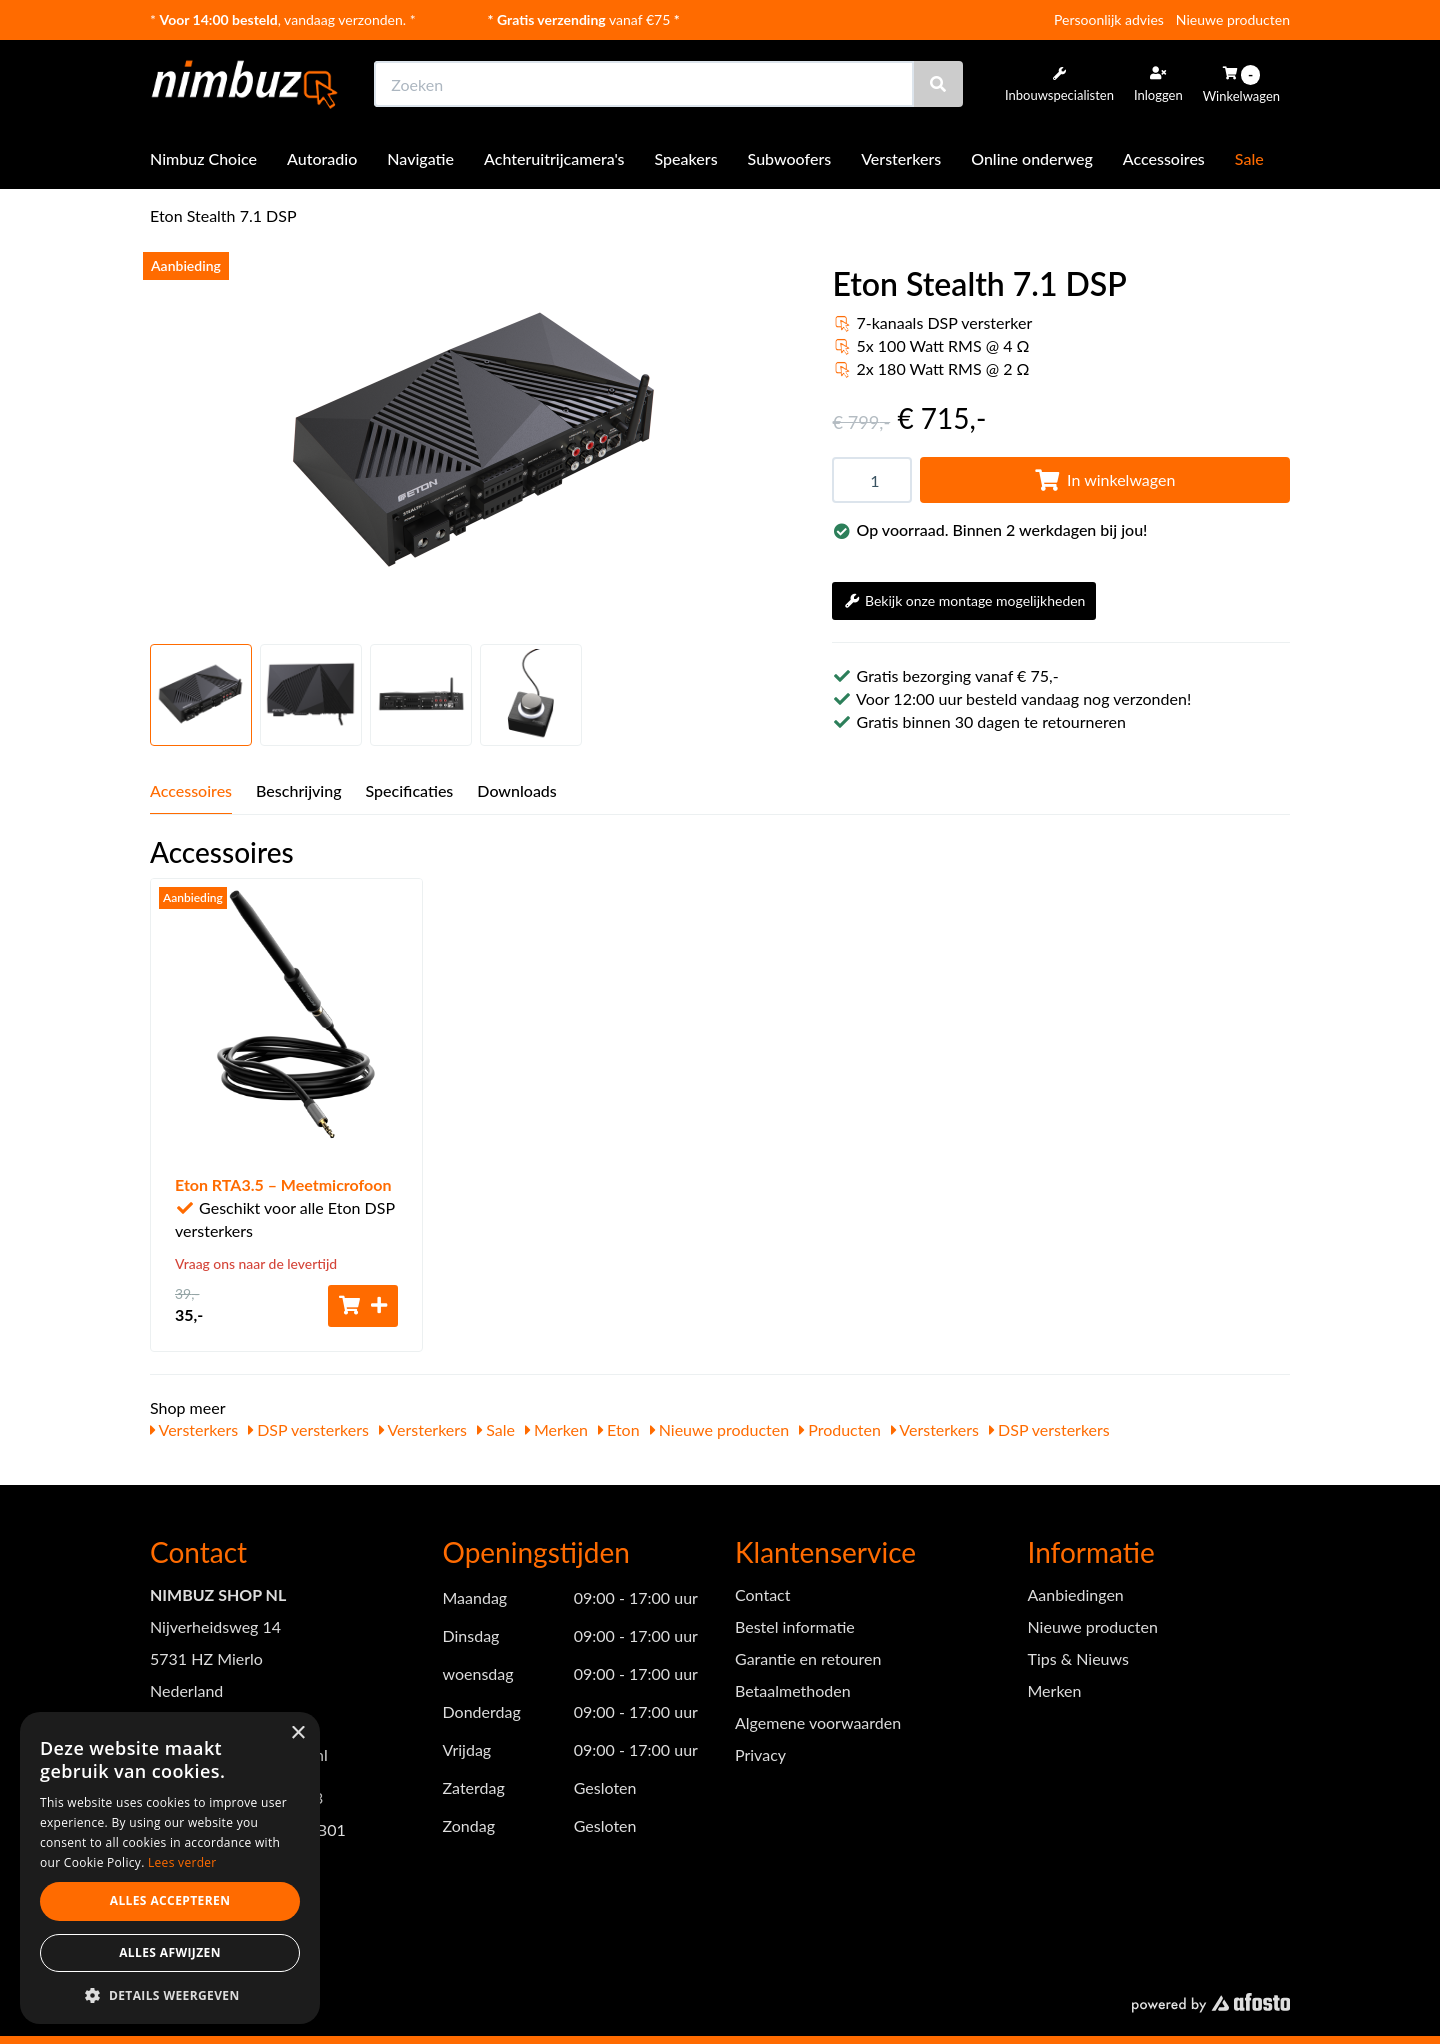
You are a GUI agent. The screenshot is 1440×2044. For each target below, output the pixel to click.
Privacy (760, 1754)
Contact (762, 1594)
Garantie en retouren (808, 1658)
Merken (556, 1429)
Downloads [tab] (517, 790)
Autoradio (322, 158)
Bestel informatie (795, 1626)
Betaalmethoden (793, 1690)
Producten (840, 1429)
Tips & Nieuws (1078, 1658)
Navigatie (420, 158)
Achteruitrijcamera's (554, 158)
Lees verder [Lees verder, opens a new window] (182, 1862)
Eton (619, 1429)
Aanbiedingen (1076, 1594)
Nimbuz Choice (203, 158)
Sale (1249, 158)
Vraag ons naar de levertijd (256, 1263)
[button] (170, 1994)
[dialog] (170, 1868)
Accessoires (1164, 158)
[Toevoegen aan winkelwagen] (363, 1306)
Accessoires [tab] (191, 790)
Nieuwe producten (1233, 19)
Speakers (686, 158)
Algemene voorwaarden (818, 1722)
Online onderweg (1032, 158)
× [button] (297, 1733)
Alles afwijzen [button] (170, 1952)
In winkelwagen (1105, 479)
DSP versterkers (308, 1429)
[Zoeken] (938, 84)
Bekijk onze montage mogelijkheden (964, 600)
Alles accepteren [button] (170, 1900)
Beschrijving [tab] (298, 790)
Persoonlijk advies (1109, 19)
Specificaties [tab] (410, 790)
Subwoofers (790, 158)
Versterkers (901, 158)
